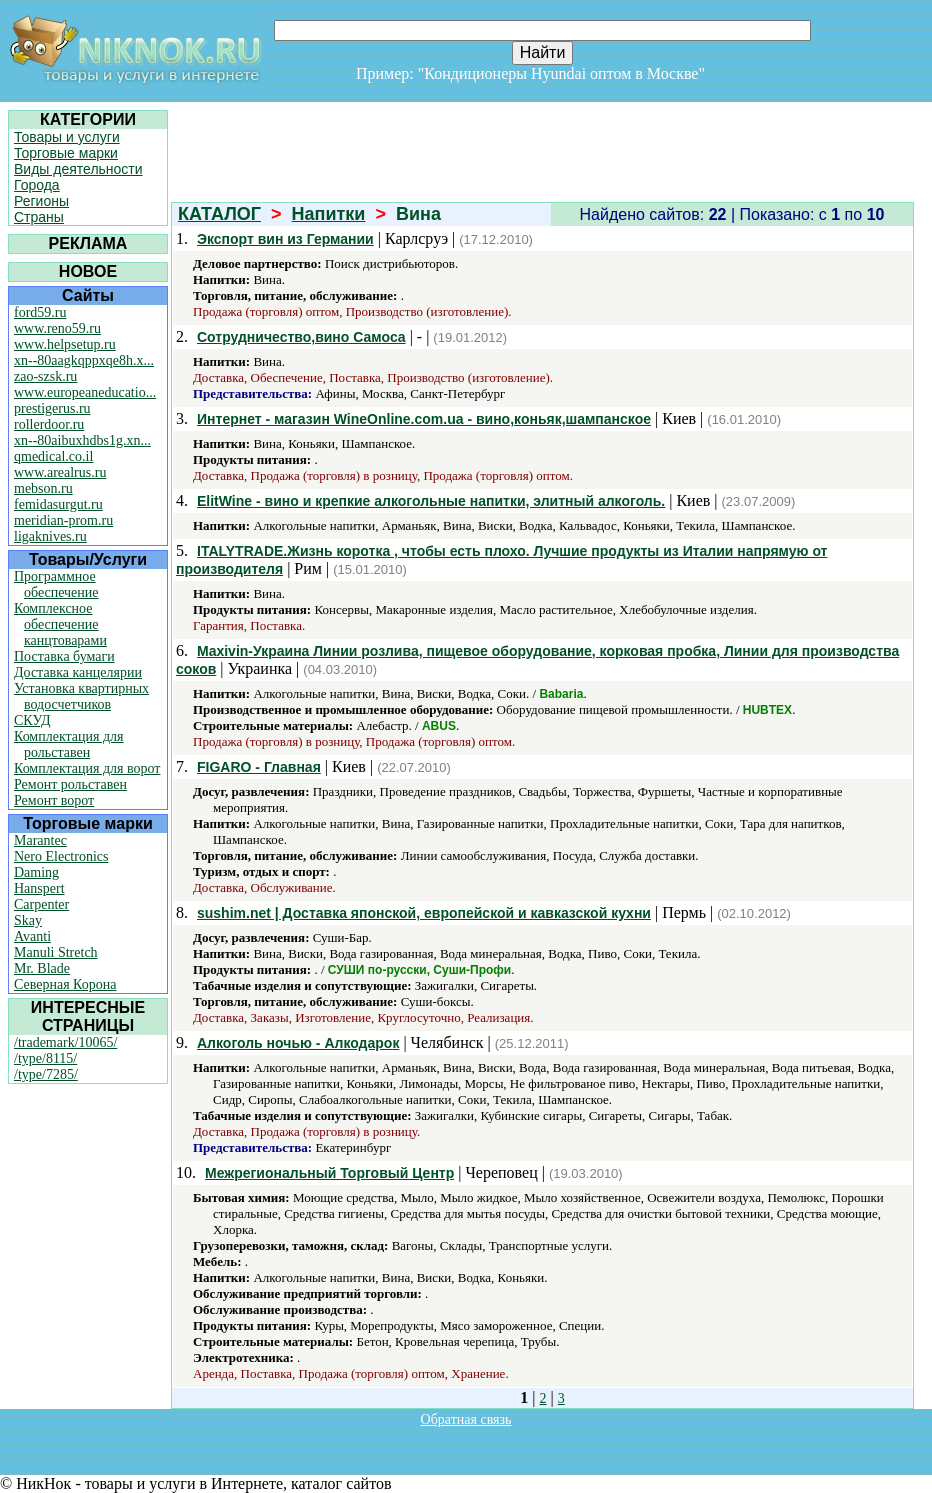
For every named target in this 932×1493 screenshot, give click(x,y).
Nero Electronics (61, 856)
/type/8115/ (45, 1058)
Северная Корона (65, 984)
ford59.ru (40, 312)
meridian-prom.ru (63, 520)
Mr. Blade (42, 968)
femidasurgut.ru (58, 504)
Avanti (32, 936)
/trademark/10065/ (65, 1042)
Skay (28, 920)
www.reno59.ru (57, 328)
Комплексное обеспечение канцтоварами (60, 624)
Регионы (41, 201)
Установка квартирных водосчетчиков (81, 696)
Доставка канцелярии (78, 672)
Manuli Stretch (56, 952)
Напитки (329, 214)
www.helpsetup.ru (65, 344)
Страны (39, 217)
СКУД (32, 720)
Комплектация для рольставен (69, 744)
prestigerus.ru (52, 408)
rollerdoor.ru (49, 424)
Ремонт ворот (54, 800)
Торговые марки (66, 153)
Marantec (40, 840)
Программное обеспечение (56, 584)
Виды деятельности (78, 169)
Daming (36, 872)
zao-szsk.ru (45, 376)
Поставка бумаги (64, 656)
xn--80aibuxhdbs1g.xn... (82, 440)
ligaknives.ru (50, 536)
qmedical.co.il (53, 456)
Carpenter (41, 904)
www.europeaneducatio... (85, 392)
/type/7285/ (46, 1074)
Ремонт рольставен (70, 784)
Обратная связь (466, 1419)
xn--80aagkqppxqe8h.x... (84, 360)
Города (37, 185)
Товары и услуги (67, 137)
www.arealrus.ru (60, 472)
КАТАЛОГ (219, 214)
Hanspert (39, 888)
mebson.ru (43, 488)
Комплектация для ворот (87, 768)
